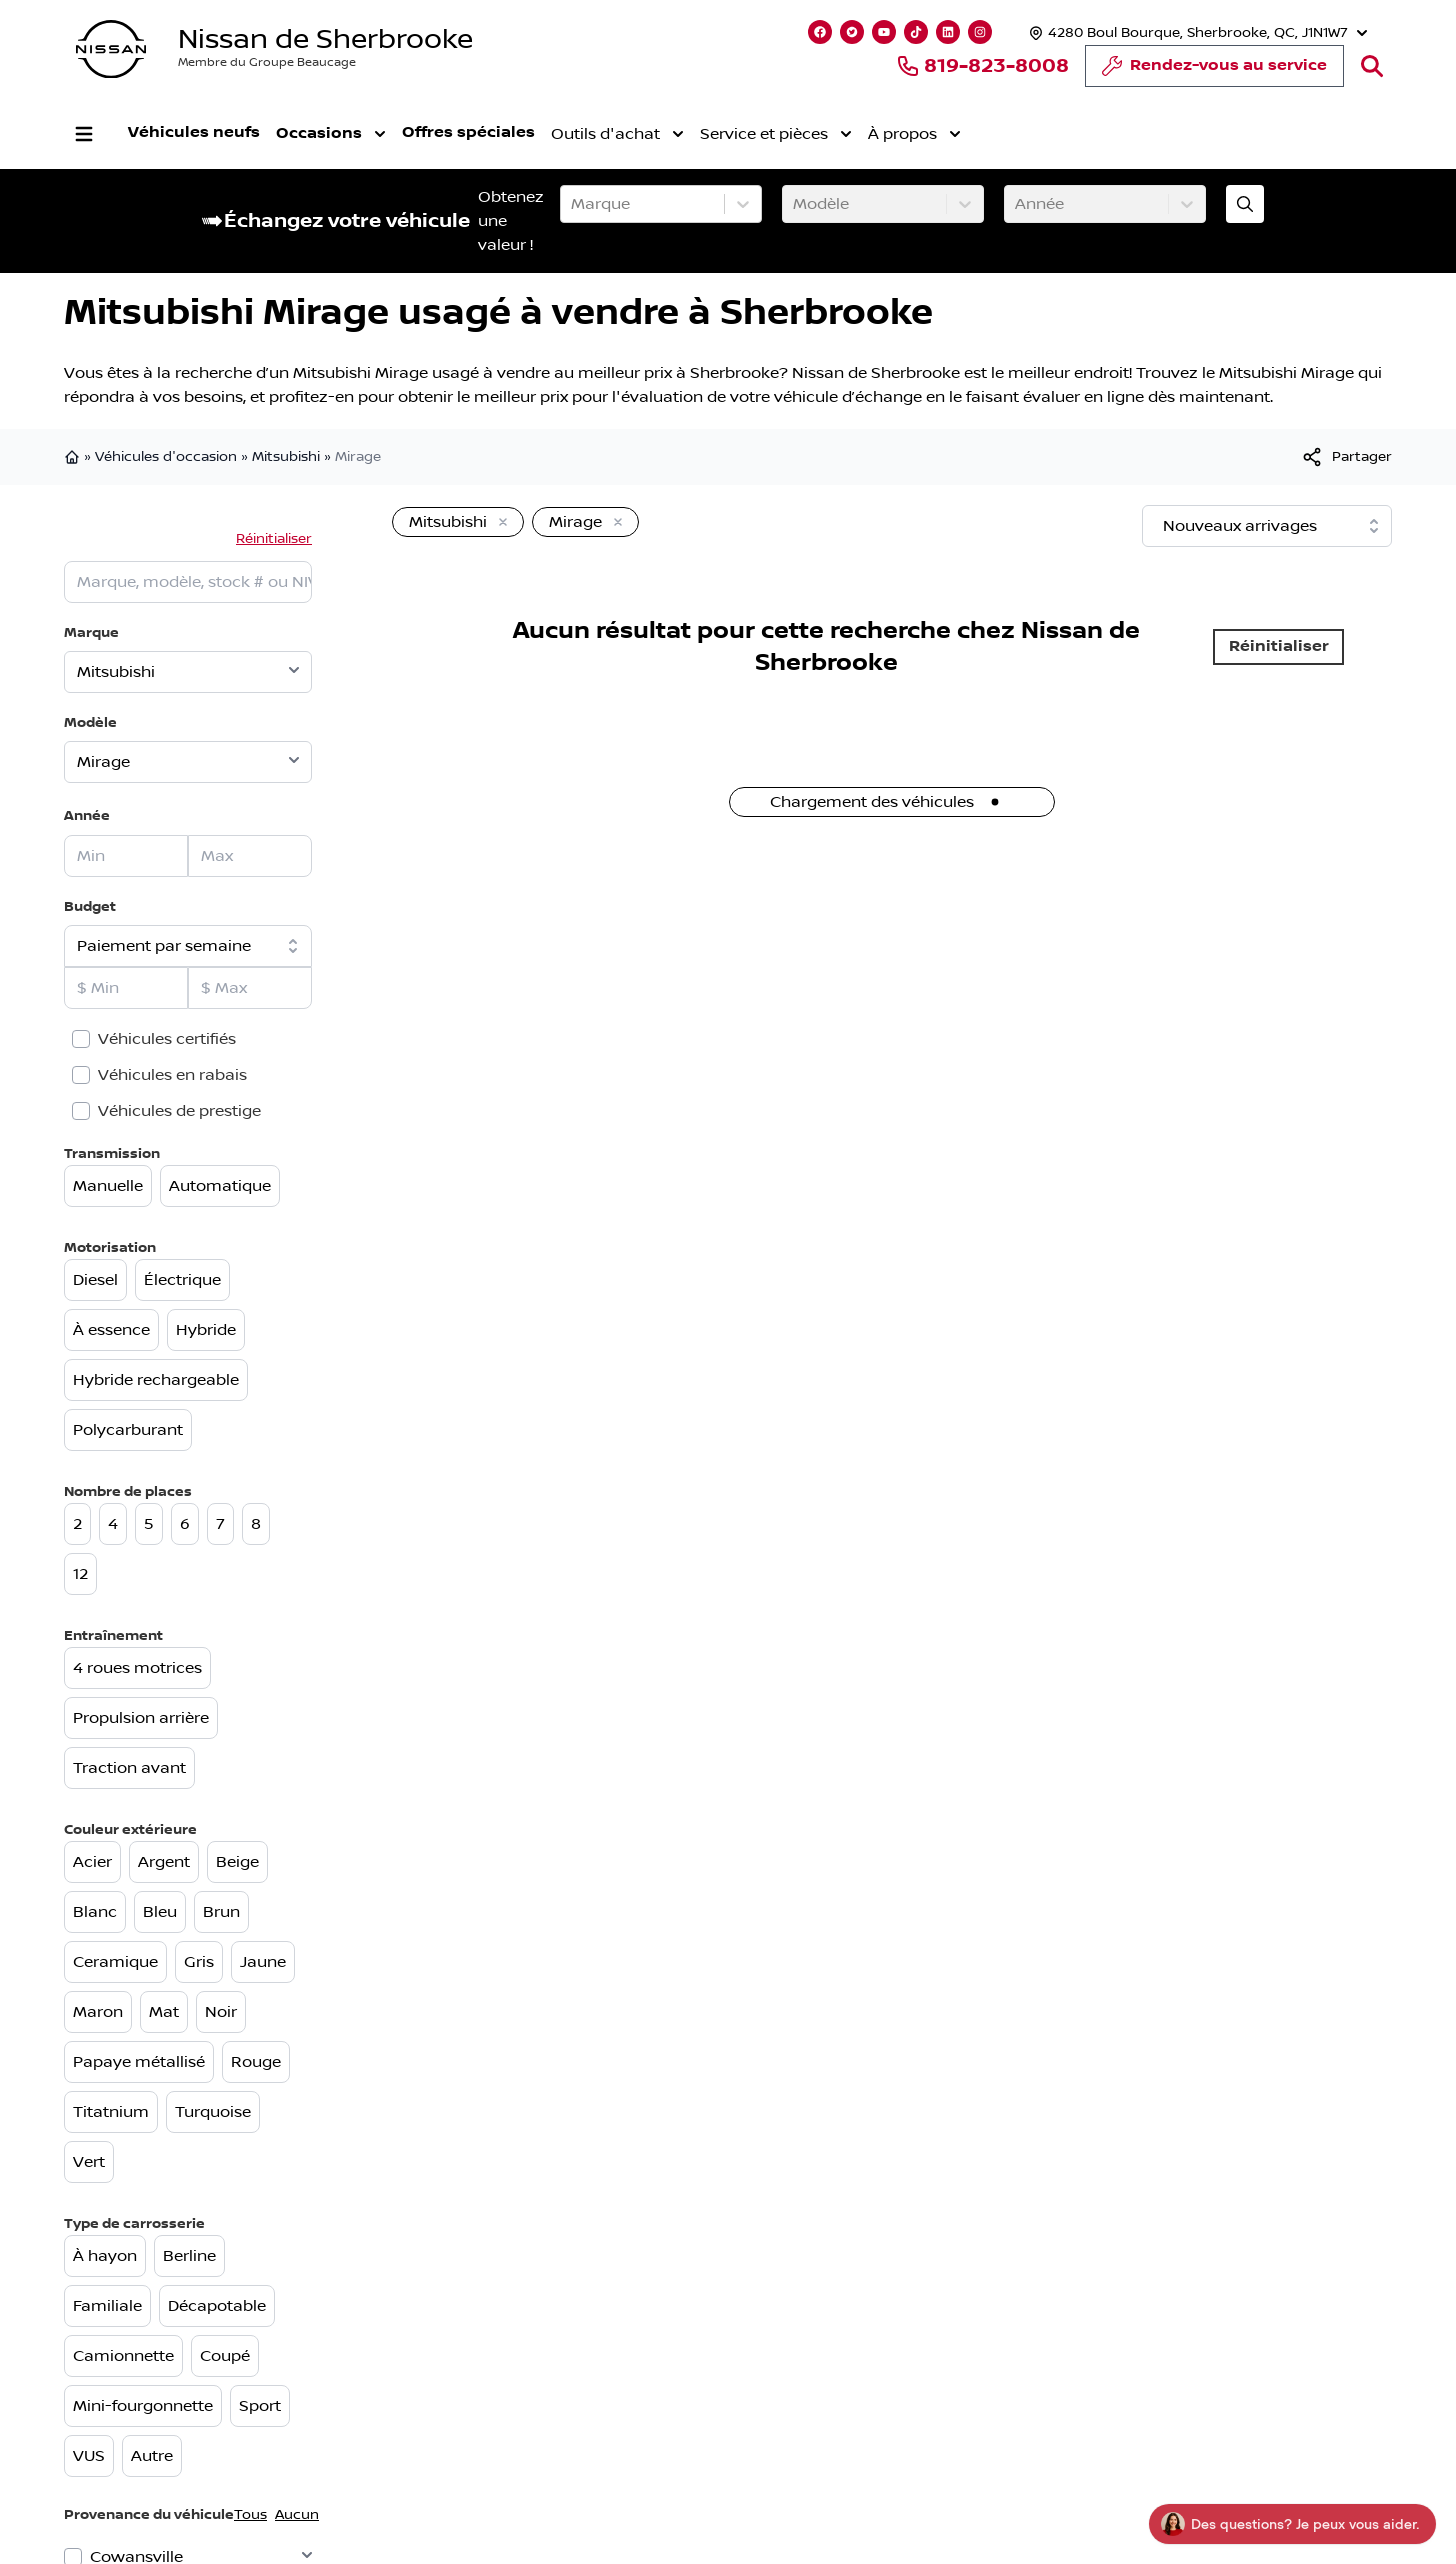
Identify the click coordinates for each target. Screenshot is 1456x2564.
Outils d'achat (617, 134)
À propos (914, 134)
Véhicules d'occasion (166, 457)
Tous (250, 2515)
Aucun (297, 2515)
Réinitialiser (274, 539)
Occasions (331, 134)
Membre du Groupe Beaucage (267, 62)
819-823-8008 (982, 66)
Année (87, 815)
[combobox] (573, 204)
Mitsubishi (286, 457)
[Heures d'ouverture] (1196, 32)
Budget (90, 906)
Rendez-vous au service (1214, 71)
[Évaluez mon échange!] (1245, 204)
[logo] (111, 49)
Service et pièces (776, 134)
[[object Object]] (1346, 457)
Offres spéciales (468, 132)
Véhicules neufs (194, 132)
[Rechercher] (1372, 66)
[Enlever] (499, 523)
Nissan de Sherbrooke (325, 39)
